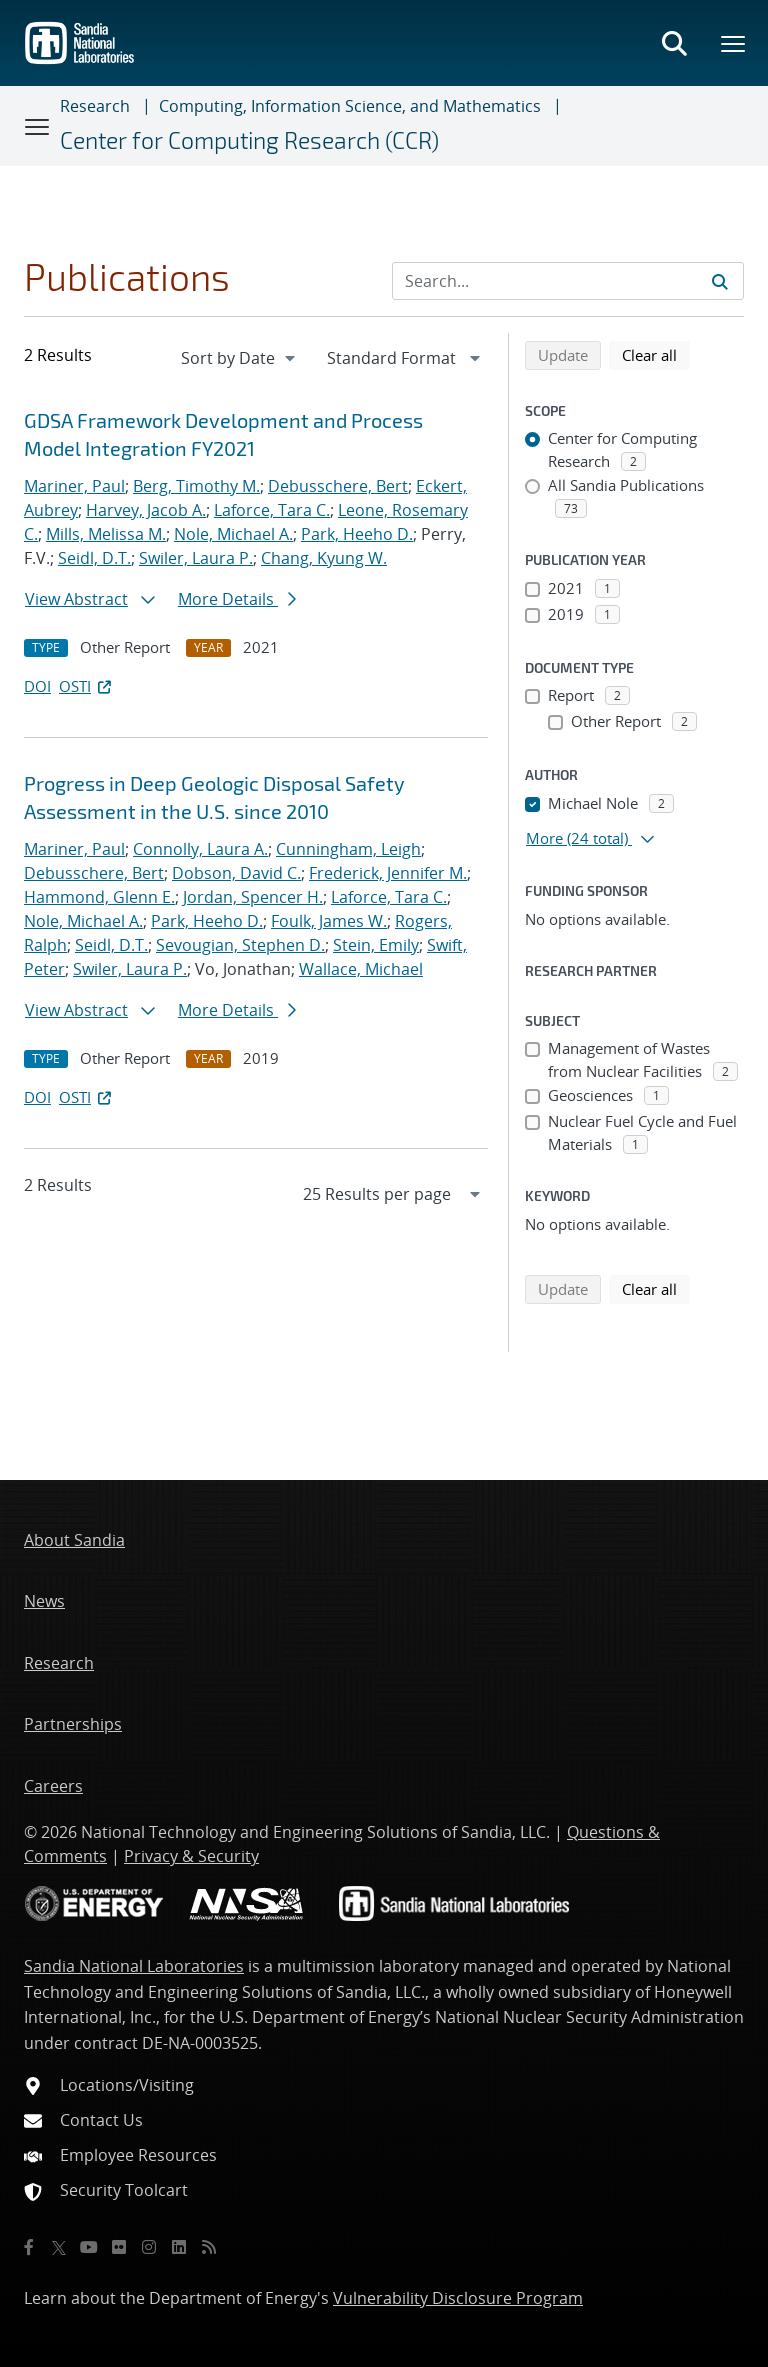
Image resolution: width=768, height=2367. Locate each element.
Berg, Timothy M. (196, 486)
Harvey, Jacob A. (146, 510)
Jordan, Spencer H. (253, 897)
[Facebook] (29, 2247)
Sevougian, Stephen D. (240, 945)
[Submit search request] (720, 281)
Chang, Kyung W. (324, 558)
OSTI (87, 686)
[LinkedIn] (179, 2247)
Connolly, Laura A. (200, 849)
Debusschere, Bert (338, 486)
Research (95, 106)
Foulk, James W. (329, 921)
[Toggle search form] (674, 43)
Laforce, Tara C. (272, 510)
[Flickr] (119, 2247)
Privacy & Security (191, 1856)
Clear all (656, 354)
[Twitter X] (59, 2247)
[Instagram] (149, 2247)
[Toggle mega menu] (734, 43)
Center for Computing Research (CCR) (249, 140)
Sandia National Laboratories (134, 1966)
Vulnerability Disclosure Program (458, 2298)
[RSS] (209, 2247)
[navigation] (240, 358)
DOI (37, 686)
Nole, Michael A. (233, 534)
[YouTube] (89, 2247)
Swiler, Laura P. (196, 558)
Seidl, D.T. (94, 558)
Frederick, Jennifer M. (388, 873)
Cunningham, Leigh (348, 849)
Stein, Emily (376, 945)
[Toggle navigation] (38, 126)
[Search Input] (568, 281)
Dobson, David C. (236, 873)
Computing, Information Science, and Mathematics (350, 106)
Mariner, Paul (74, 486)
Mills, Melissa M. (106, 534)
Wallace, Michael (361, 969)
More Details (237, 599)
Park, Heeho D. (357, 534)
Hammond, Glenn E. (99, 897)
